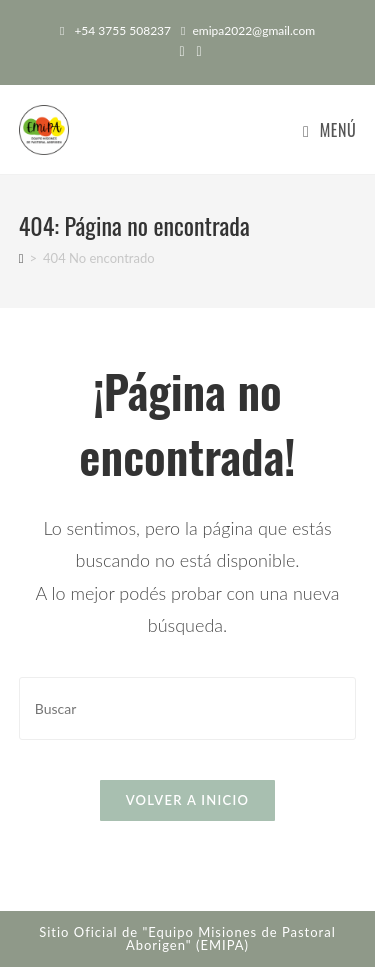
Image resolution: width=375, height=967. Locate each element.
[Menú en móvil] (329, 130)
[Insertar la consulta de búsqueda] (188, 708)
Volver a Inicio (188, 800)
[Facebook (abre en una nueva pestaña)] (181, 51)
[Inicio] (21, 258)
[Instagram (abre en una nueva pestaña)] (196, 51)
